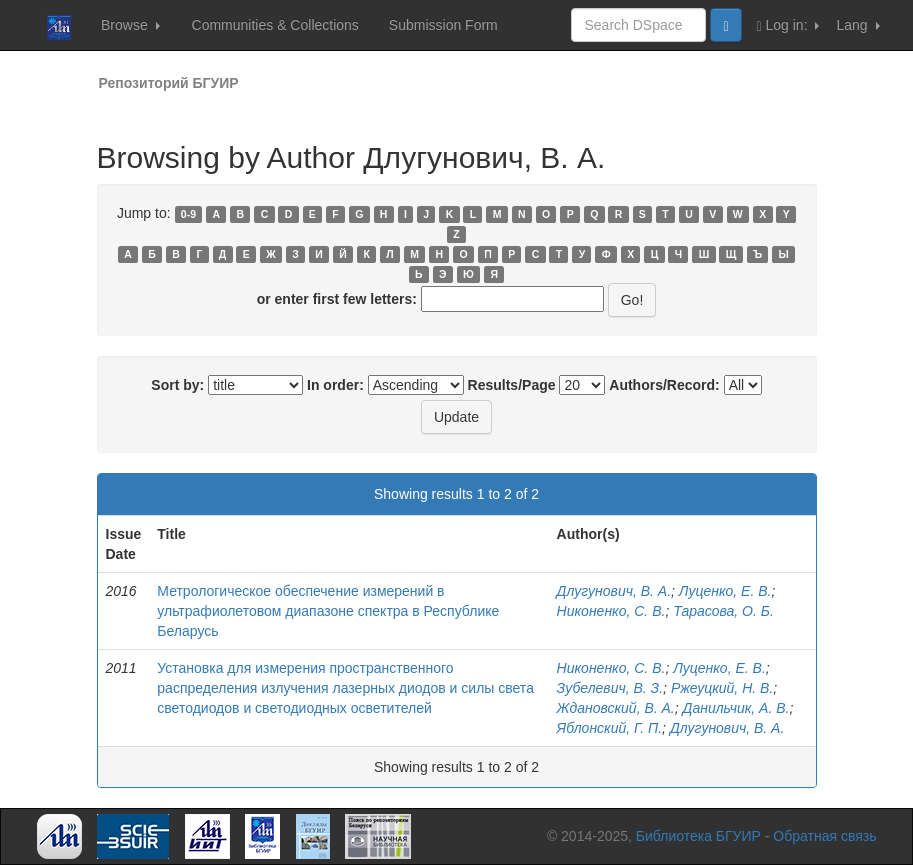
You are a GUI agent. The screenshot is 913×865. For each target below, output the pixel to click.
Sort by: (177, 385)
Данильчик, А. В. (736, 708)
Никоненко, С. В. (611, 611)
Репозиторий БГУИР (169, 83)
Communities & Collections (275, 25)
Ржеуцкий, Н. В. (722, 688)
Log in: (788, 25)
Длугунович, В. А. (614, 591)
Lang (857, 25)
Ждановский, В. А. (616, 708)
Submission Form (443, 25)
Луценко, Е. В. (725, 591)
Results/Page (512, 385)
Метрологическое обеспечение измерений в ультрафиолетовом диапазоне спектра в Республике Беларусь (328, 611)
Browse (130, 25)
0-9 (188, 214)
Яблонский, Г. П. (610, 728)
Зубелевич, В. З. (610, 688)
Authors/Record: (664, 385)
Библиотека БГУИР (698, 836)
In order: (335, 385)
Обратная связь (824, 836)
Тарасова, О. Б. (723, 611)
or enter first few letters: (337, 299)
